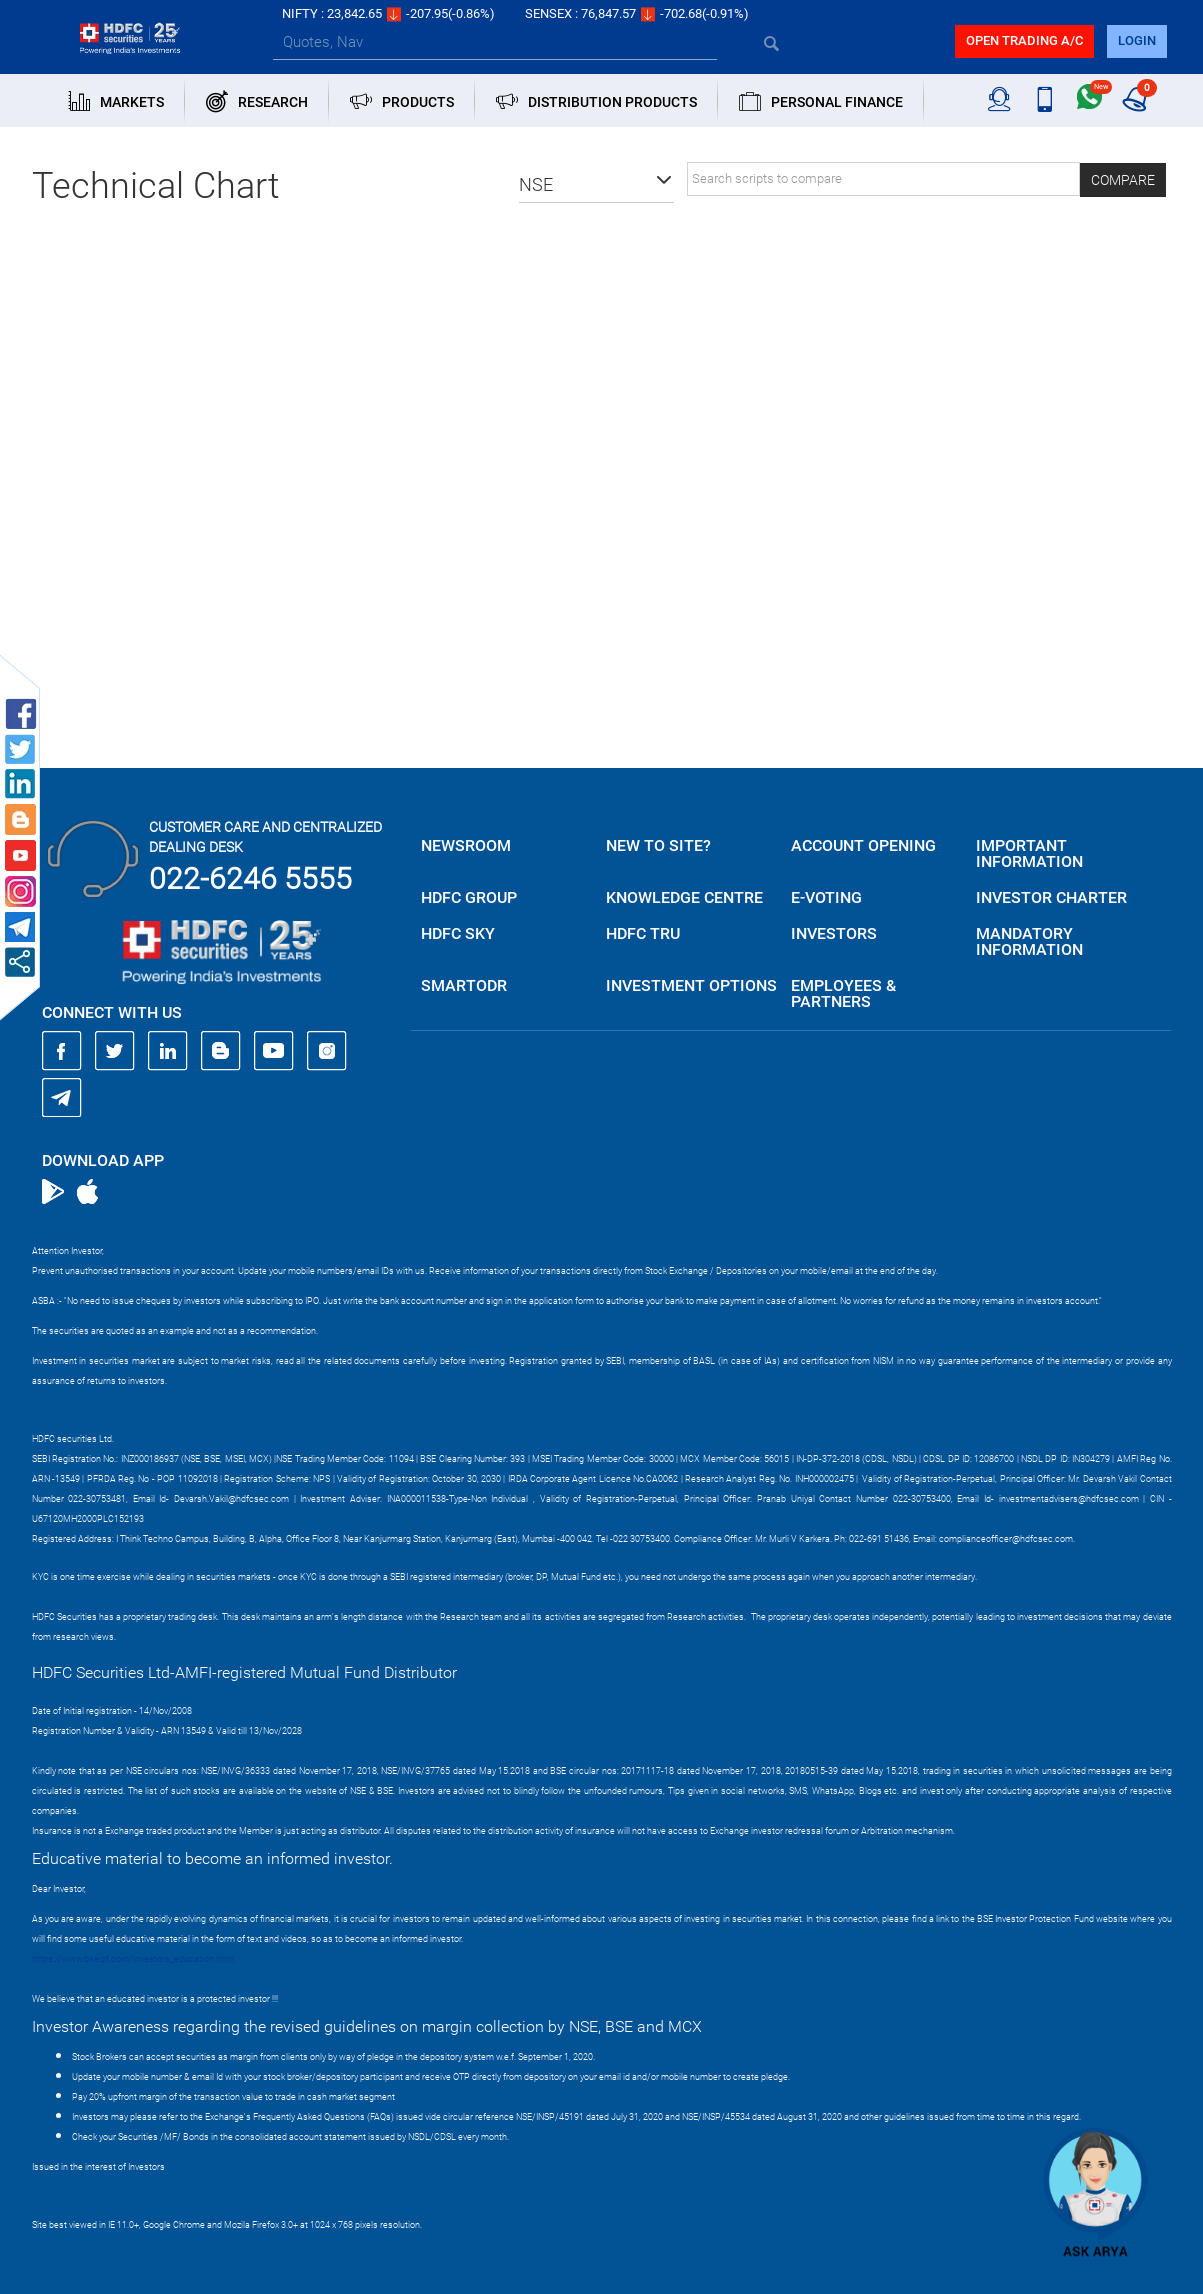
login (1137, 40)
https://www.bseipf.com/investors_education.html (133, 1959)
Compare (1123, 180)
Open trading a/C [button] (1024, 40)
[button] (596, 185)
